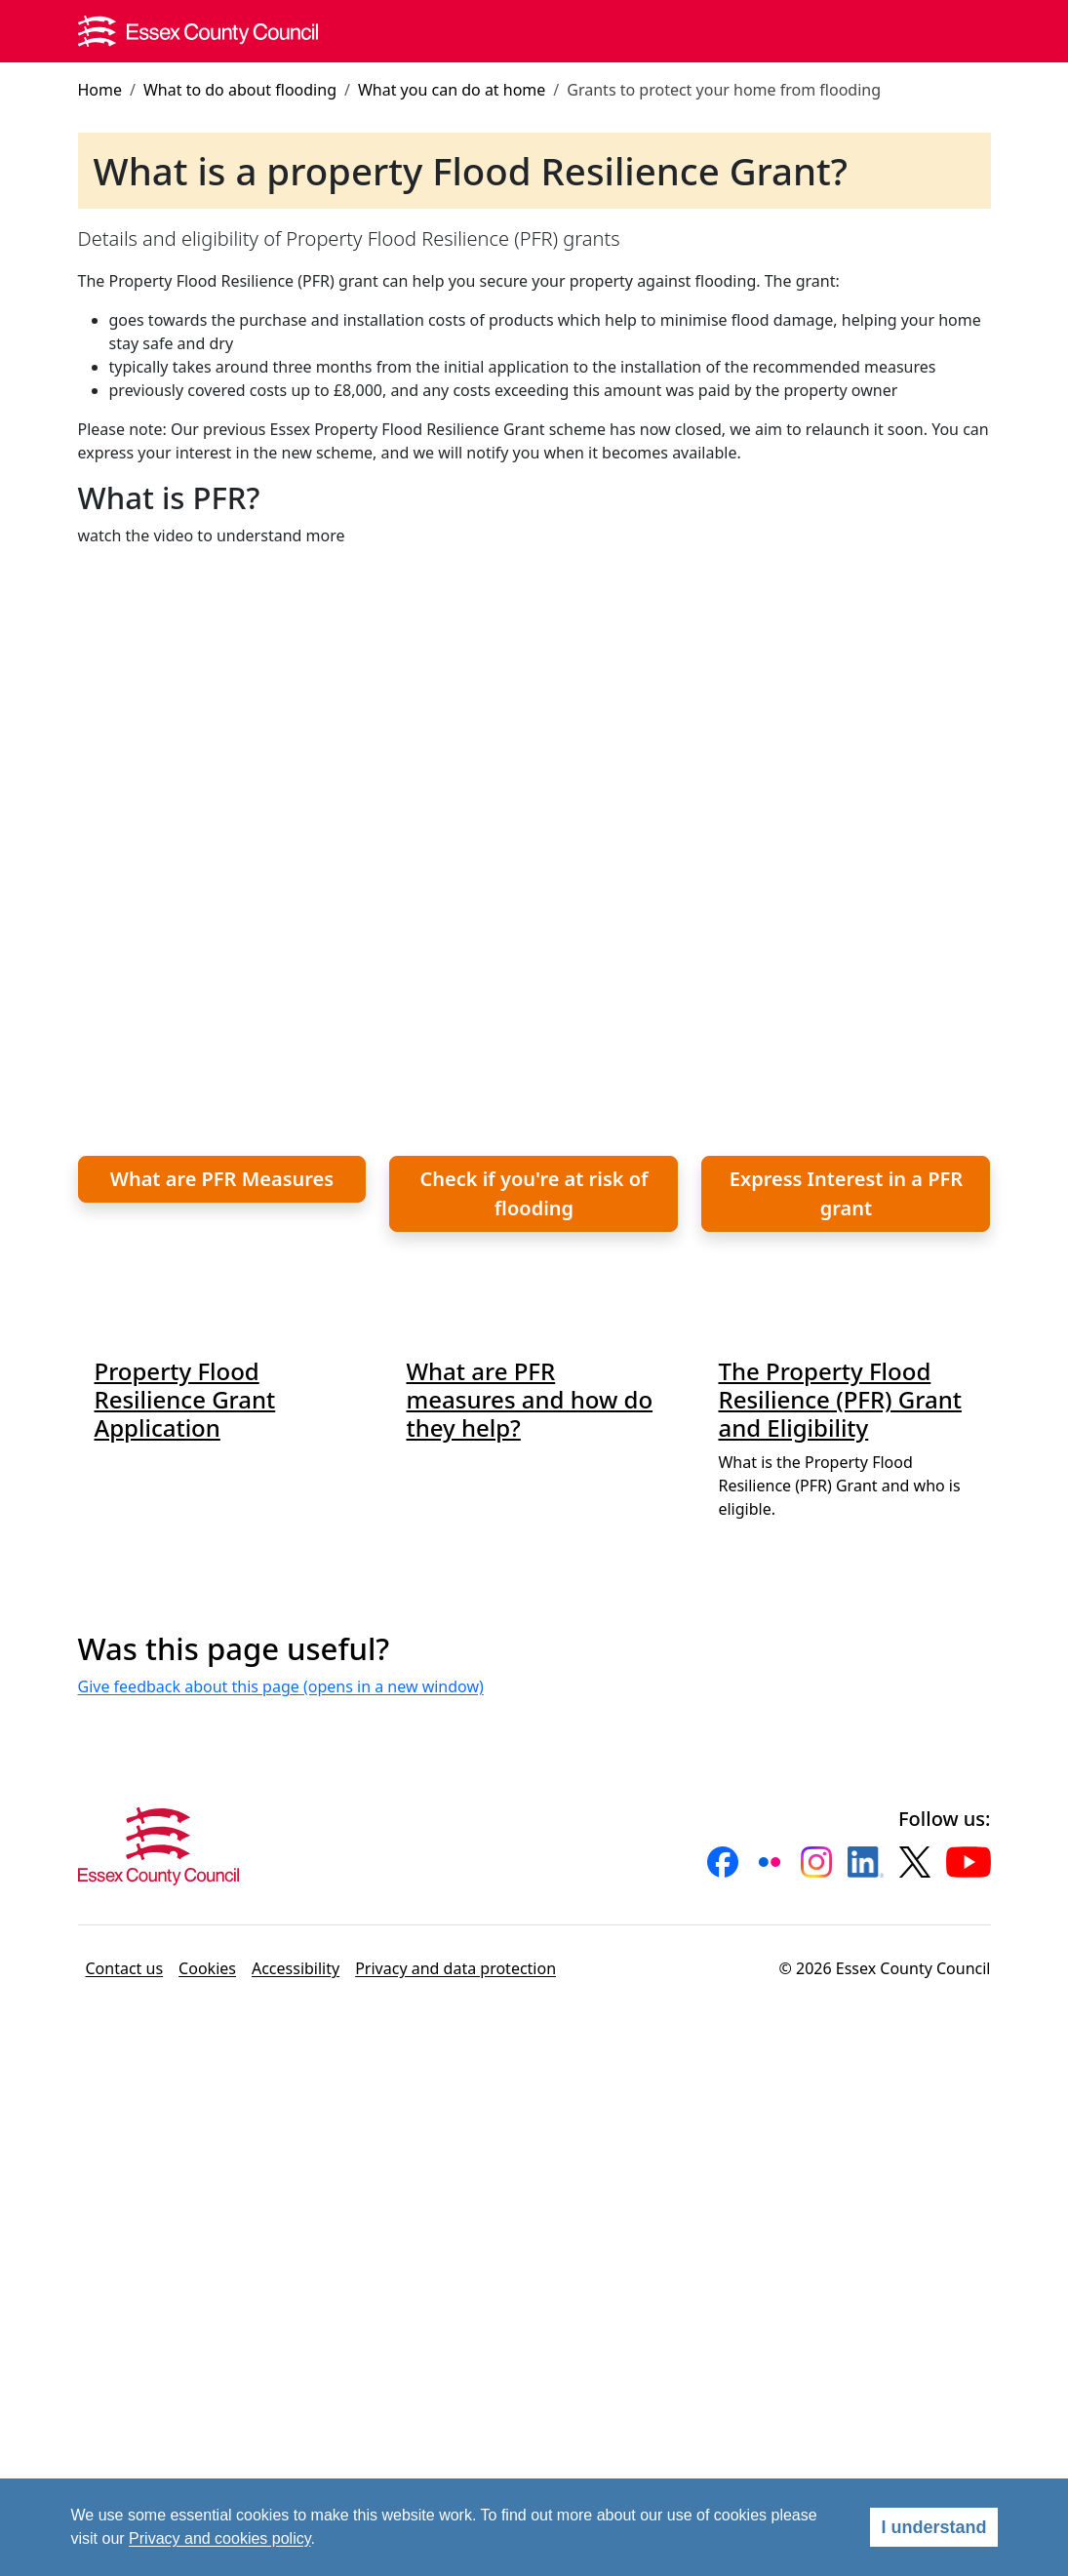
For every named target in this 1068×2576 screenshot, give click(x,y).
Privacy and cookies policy (219, 2538)
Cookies (207, 1968)
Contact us (125, 1968)
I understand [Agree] (933, 2527)
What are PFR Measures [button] (222, 1179)
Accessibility (295, 1968)
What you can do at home (451, 89)
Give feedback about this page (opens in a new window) (281, 1686)
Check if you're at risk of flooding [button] (533, 1193)
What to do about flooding (239, 89)
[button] (722, 1862)
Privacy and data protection (455, 1968)
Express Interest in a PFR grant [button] (846, 1193)
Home (100, 89)
